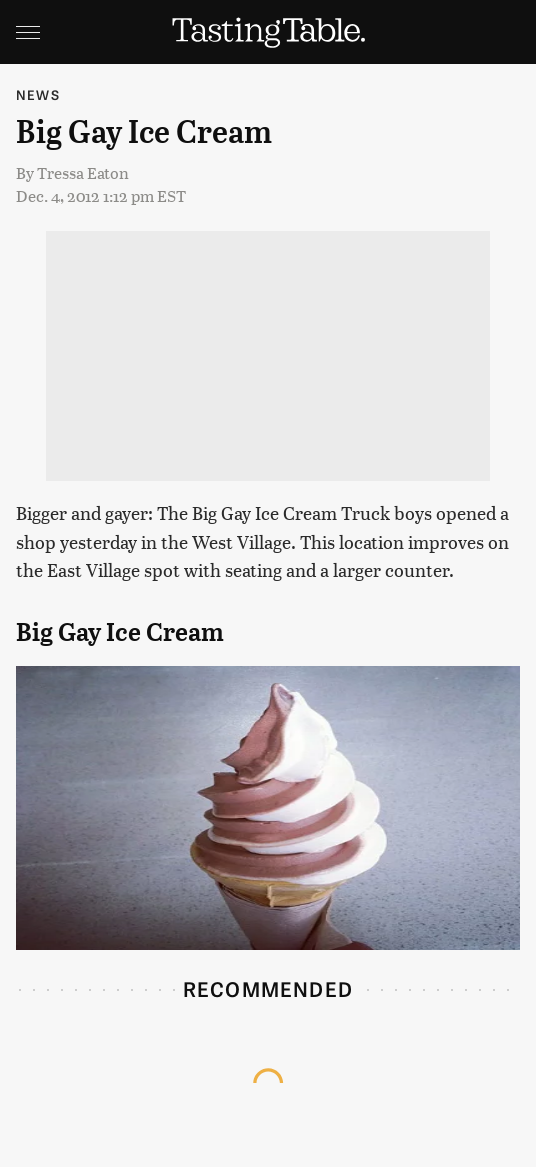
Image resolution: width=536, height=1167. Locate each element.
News (38, 94)
